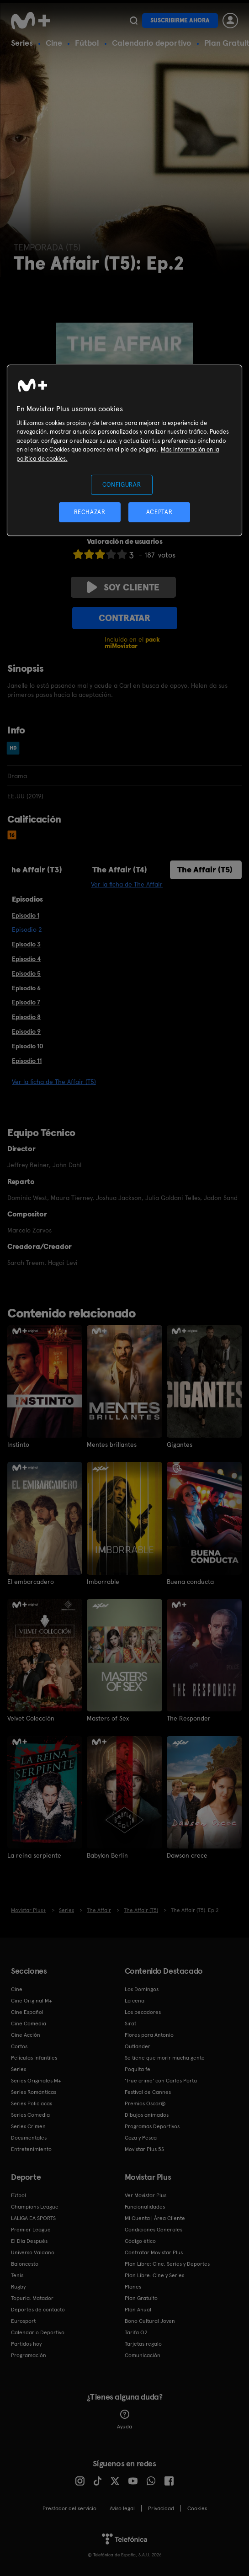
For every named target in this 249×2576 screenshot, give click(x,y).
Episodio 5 (26, 973)
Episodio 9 (26, 1031)
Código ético (140, 2241)
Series (22, 43)
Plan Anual (138, 2309)
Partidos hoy (26, 2344)
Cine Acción (25, 2035)
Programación (28, 2355)
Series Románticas (33, 2092)
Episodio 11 (27, 1060)
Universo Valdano (32, 2252)
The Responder (189, 1718)
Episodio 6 (26, 988)
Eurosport (23, 2321)
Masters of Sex (108, 1718)
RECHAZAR (89, 512)
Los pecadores (143, 2012)
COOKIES (197, 2508)
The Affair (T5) (205, 869)
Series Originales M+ (36, 2080)
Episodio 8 (26, 1016)
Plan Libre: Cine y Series (154, 2275)
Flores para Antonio (149, 2035)
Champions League (34, 2207)
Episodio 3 (26, 944)
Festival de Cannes (148, 2092)
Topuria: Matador (32, 2298)
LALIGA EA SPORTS (33, 2218)
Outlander (137, 2046)
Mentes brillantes (112, 1444)
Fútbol (87, 43)
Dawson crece (187, 1855)
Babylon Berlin (107, 1855)
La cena (134, 2000)
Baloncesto (24, 2264)
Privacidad (161, 2508)
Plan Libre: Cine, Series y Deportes (167, 2264)
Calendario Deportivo (37, 2332)
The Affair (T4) (119, 869)
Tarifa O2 (136, 2332)
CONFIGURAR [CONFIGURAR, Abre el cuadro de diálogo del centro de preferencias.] (121, 484)
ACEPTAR (159, 512)
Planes (133, 2287)
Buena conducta (190, 1581)
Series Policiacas (31, 2103)
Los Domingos (142, 1989)
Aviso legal (122, 2508)
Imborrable (103, 1581)
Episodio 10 (27, 1046)
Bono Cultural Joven (150, 2321)
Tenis (17, 2275)
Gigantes (179, 1444)
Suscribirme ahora (180, 20)
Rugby (18, 2287)
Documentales (29, 2138)
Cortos (19, 2046)
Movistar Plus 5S (144, 2149)
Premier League (31, 2229)
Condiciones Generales (153, 2229)
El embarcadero (30, 1581)
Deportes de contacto (38, 2309)
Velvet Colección (30, 1718)
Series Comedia (30, 2115)
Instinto (18, 1444)
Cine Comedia (28, 2023)
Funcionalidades (145, 2207)
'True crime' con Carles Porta (161, 2080)
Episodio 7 (26, 1002)
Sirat (130, 2023)
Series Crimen (28, 2126)
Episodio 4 (26, 958)
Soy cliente (123, 587)
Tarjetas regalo (143, 2344)
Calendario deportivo (151, 43)
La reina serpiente (34, 1855)
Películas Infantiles (34, 2058)
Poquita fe (137, 2069)
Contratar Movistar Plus (154, 2252)
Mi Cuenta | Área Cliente (155, 2218)
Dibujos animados (147, 2115)
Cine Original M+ (31, 2000)
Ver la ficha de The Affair (127, 884)
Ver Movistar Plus (145, 2195)
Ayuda (124, 2420)
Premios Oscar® (145, 2103)
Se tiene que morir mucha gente (165, 2058)
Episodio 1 (25, 915)
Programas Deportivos (152, 2126)
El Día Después (29, 2241)
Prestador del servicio (69, 2508)
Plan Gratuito (141, 2298)
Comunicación (142, 2355)
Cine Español (27, 2012)
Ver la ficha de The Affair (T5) (54, 1081)
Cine (54, 43)
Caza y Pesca (141, 2138)
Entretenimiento (31, 2149)
